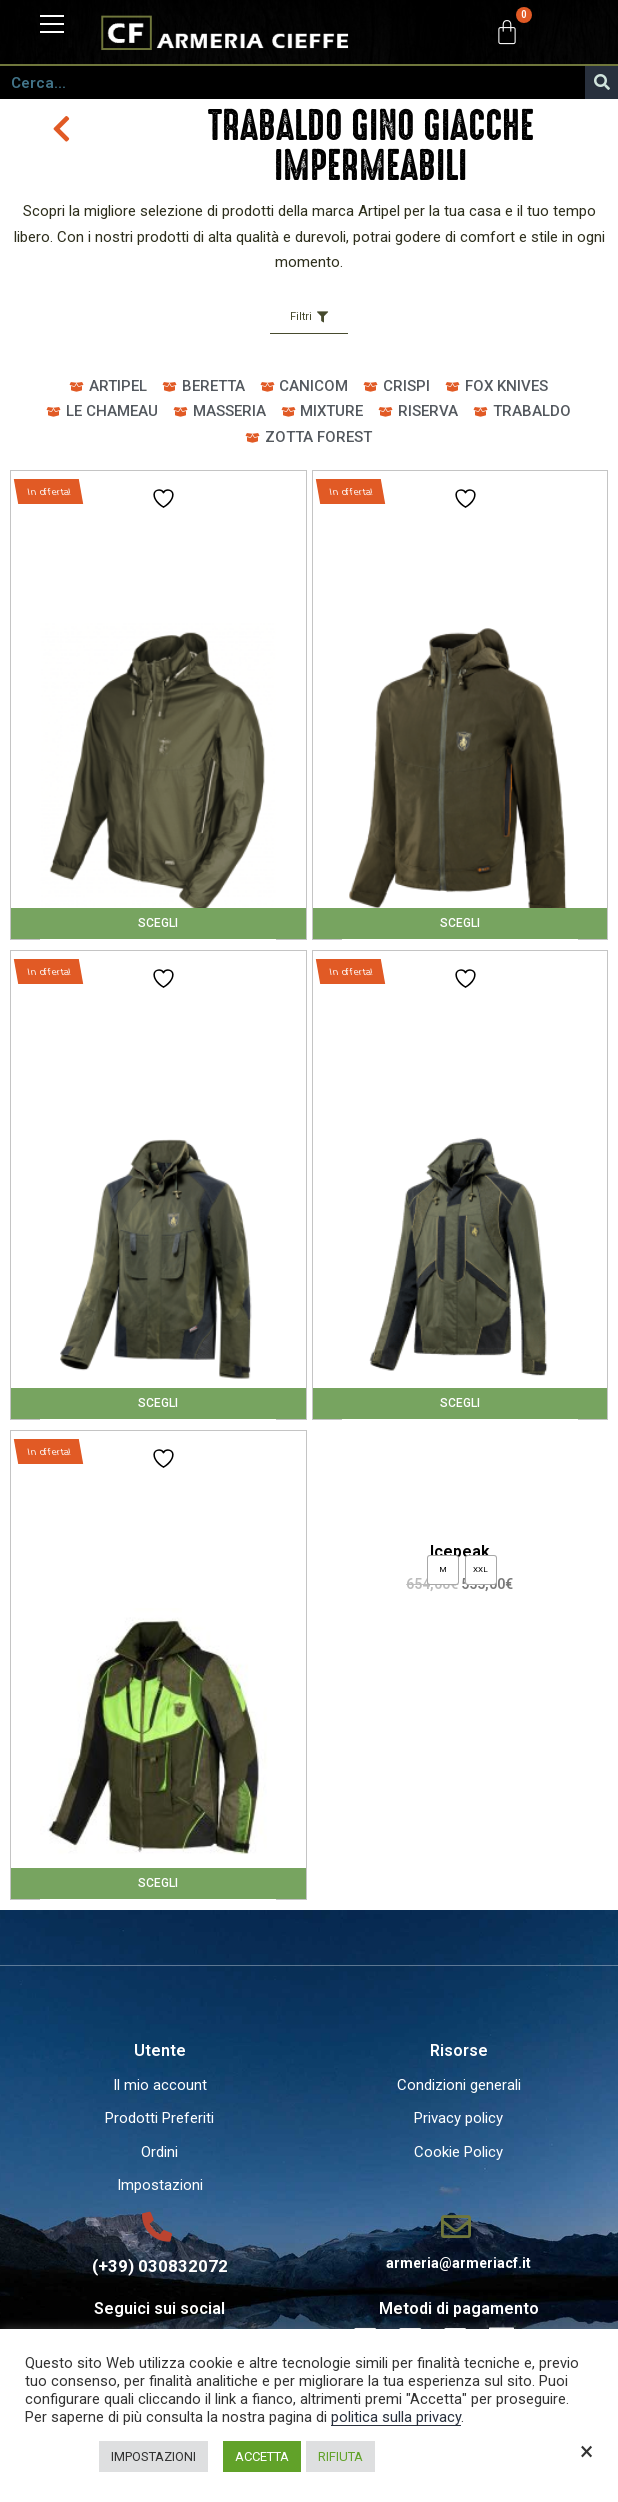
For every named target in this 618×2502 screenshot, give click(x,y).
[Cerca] (601, 82)
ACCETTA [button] (262, 2456)
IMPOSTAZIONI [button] (153, 2456)
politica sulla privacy (396, 2417)
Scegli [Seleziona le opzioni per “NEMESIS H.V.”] (158, 1883)
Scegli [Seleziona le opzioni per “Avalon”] (158, 923)
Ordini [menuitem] (159, 2152)
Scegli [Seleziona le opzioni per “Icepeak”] (460, 1403)
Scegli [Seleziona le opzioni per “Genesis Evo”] (158, 1403)
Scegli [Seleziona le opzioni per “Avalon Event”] (460, 923)
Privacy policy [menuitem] (458, 2118)
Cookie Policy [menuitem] (458, 2152)
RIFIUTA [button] (340, 2456)
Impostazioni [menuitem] (160, 2185)
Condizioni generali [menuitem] (459, 2085)
